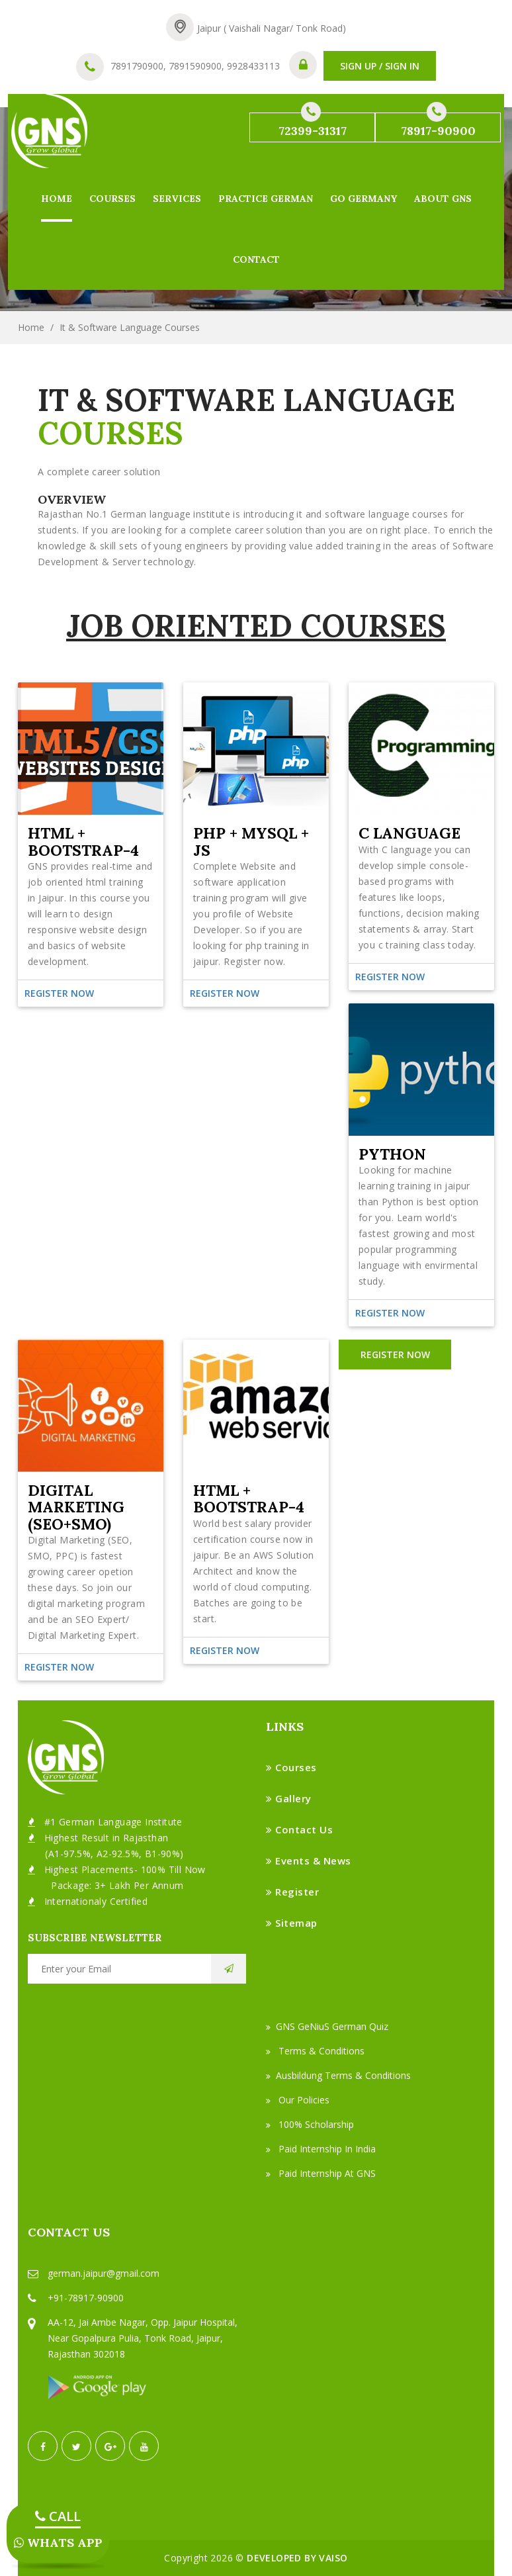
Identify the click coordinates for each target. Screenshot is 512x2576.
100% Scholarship (310, 2124)
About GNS (443, 199)
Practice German (265, 199)
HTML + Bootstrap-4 (248, 1499)
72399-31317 (312, 125)
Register (292, 1891)
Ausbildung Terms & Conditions (338, 2075)
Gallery (289, 1798)
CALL (58, 2516)
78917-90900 (438, 125)
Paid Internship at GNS (321, 2173)
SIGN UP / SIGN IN (379, 66)
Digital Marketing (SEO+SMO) (76, 1507)
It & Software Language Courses (130, 327)
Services (177, 199)
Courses (112, 199)
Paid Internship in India (321, 2148)
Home (56, 199)
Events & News (308, 1860)
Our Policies (297, 2099)
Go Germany (363, 199)
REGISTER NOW (395, 1354)
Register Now (59, 1667)
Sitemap (292, 1922)
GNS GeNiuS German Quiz (327, 2026)
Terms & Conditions (315, 2051)
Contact (256, 259)
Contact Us (299, 1829)
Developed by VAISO (297, 2558)
